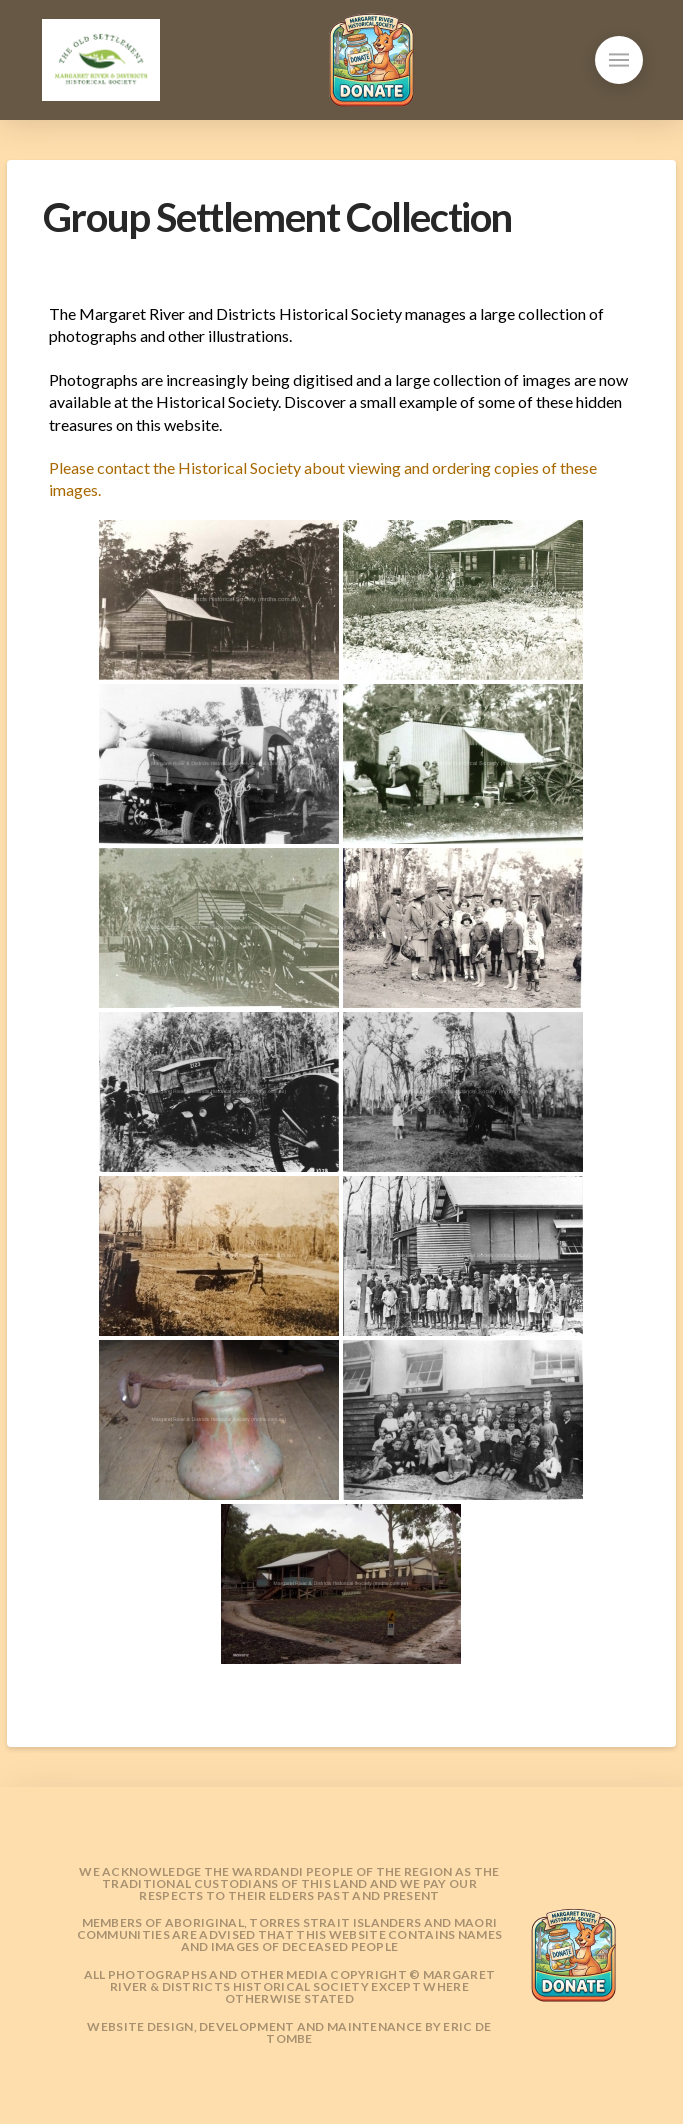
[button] (619, 60)
